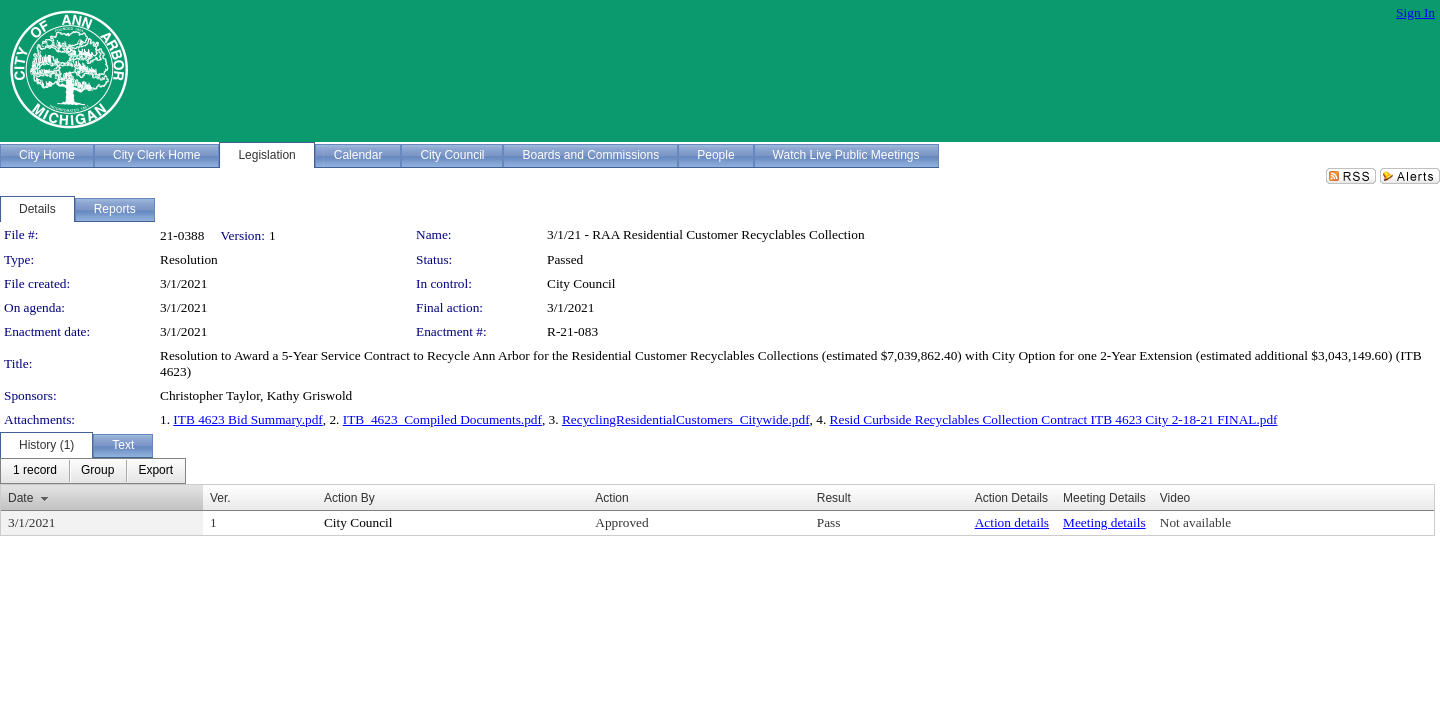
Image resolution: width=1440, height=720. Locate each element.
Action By (349, 498)
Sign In (1415, 12)
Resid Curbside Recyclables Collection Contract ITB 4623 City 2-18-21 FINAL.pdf (1054, 419)
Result (834, 498)
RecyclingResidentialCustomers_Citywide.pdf (686, 419)
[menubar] (93, 471)
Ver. (220, 498)
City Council (581, 283)
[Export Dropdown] (155, 471)
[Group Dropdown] (97, 471)
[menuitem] (35, 471)
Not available (1195, 522)
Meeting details (1104, 522)
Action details (1012, 522)
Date (20, 498)
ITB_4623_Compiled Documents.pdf (442, 419)
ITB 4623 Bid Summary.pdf (247, 419)
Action (611, 498)
